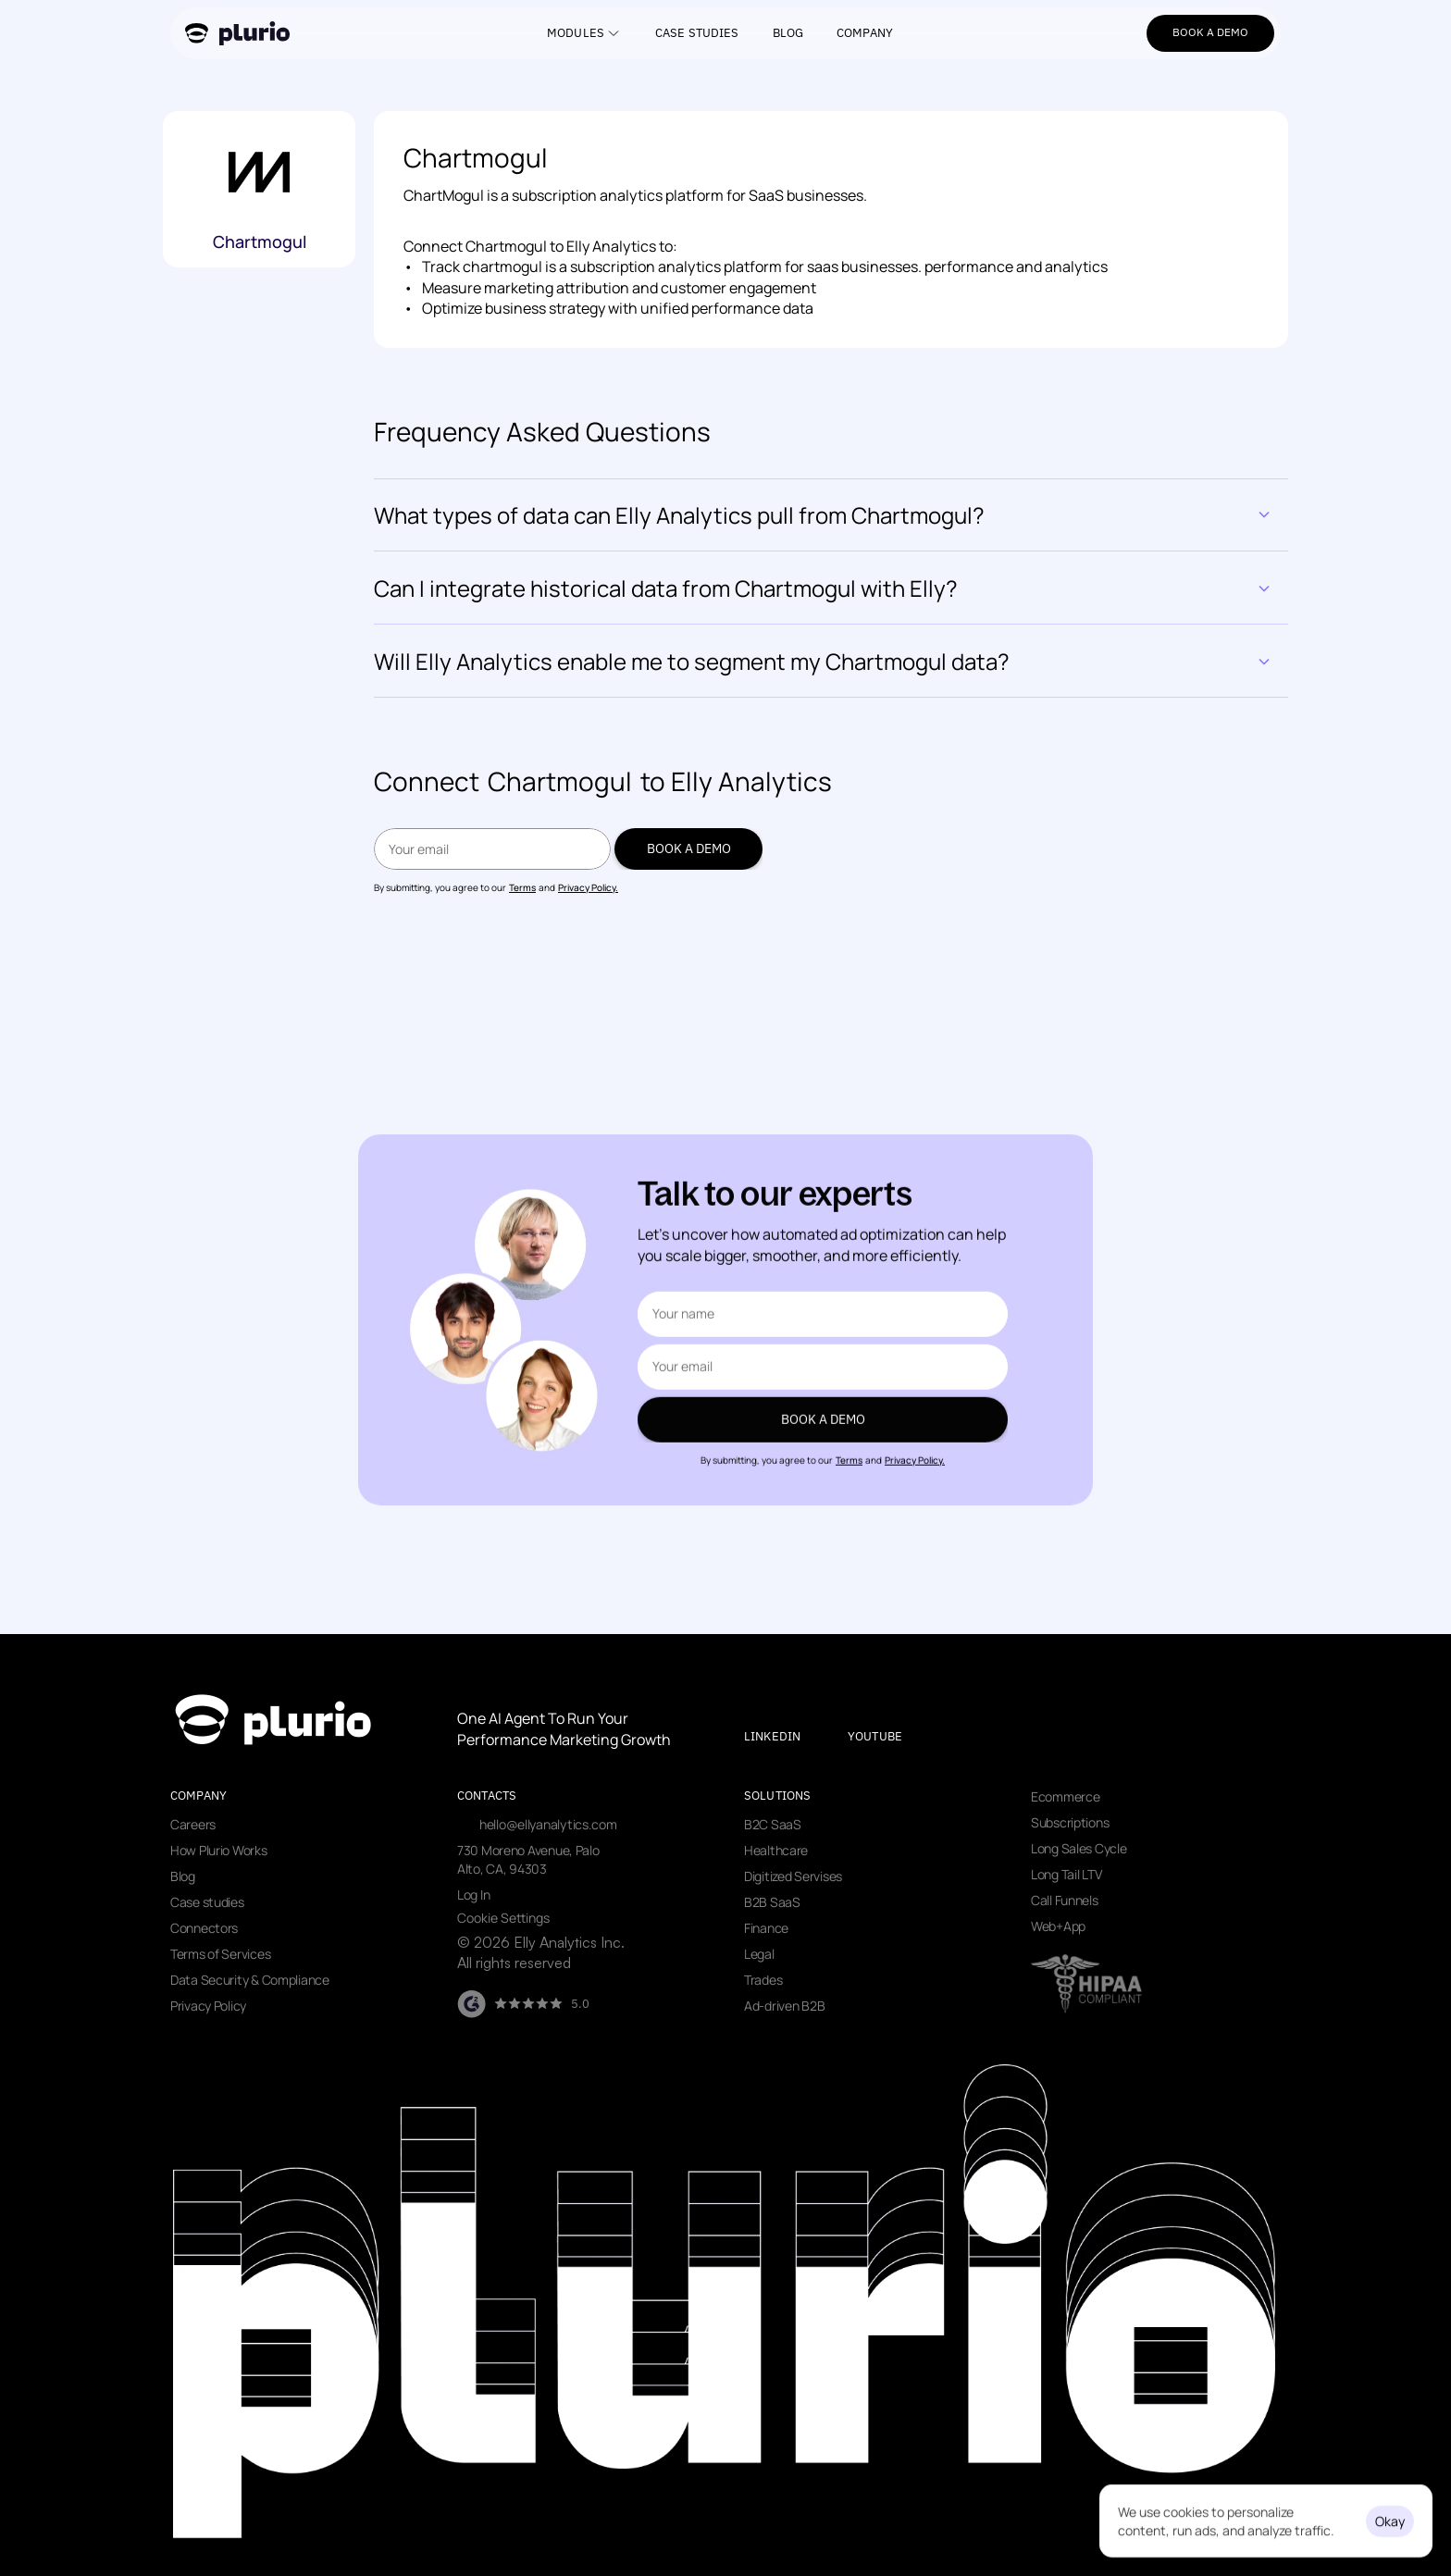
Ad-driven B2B (784, 2005)
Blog (182, 1876)
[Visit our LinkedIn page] (788, 1737)
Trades (763, 1979)
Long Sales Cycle (1079, 1848)
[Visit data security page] (1086, 1983)
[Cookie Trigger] (503, 1918)
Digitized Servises (793, 1876)
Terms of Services (220, 1954)
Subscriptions (1070, 1822)
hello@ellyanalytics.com (548, 1824)
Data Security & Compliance (249, 1979)
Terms (522, 887)
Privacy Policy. (588, 887)
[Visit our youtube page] (891, 1737)
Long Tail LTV (1066, 1874)
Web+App (1058, 1926)
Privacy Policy (208, 2005)
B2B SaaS (772, 1902)
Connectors (204, 1928)
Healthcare (776, 1850)
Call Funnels (1064, 1900)
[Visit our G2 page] (523, 2004)
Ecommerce (1065, 1796)
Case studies (207, 1902)
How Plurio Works (218, 1850)
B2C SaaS (772, 1824)
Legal (759, 1954)
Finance (766, 1928)
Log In (473, 1894)
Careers (193, 1824)
